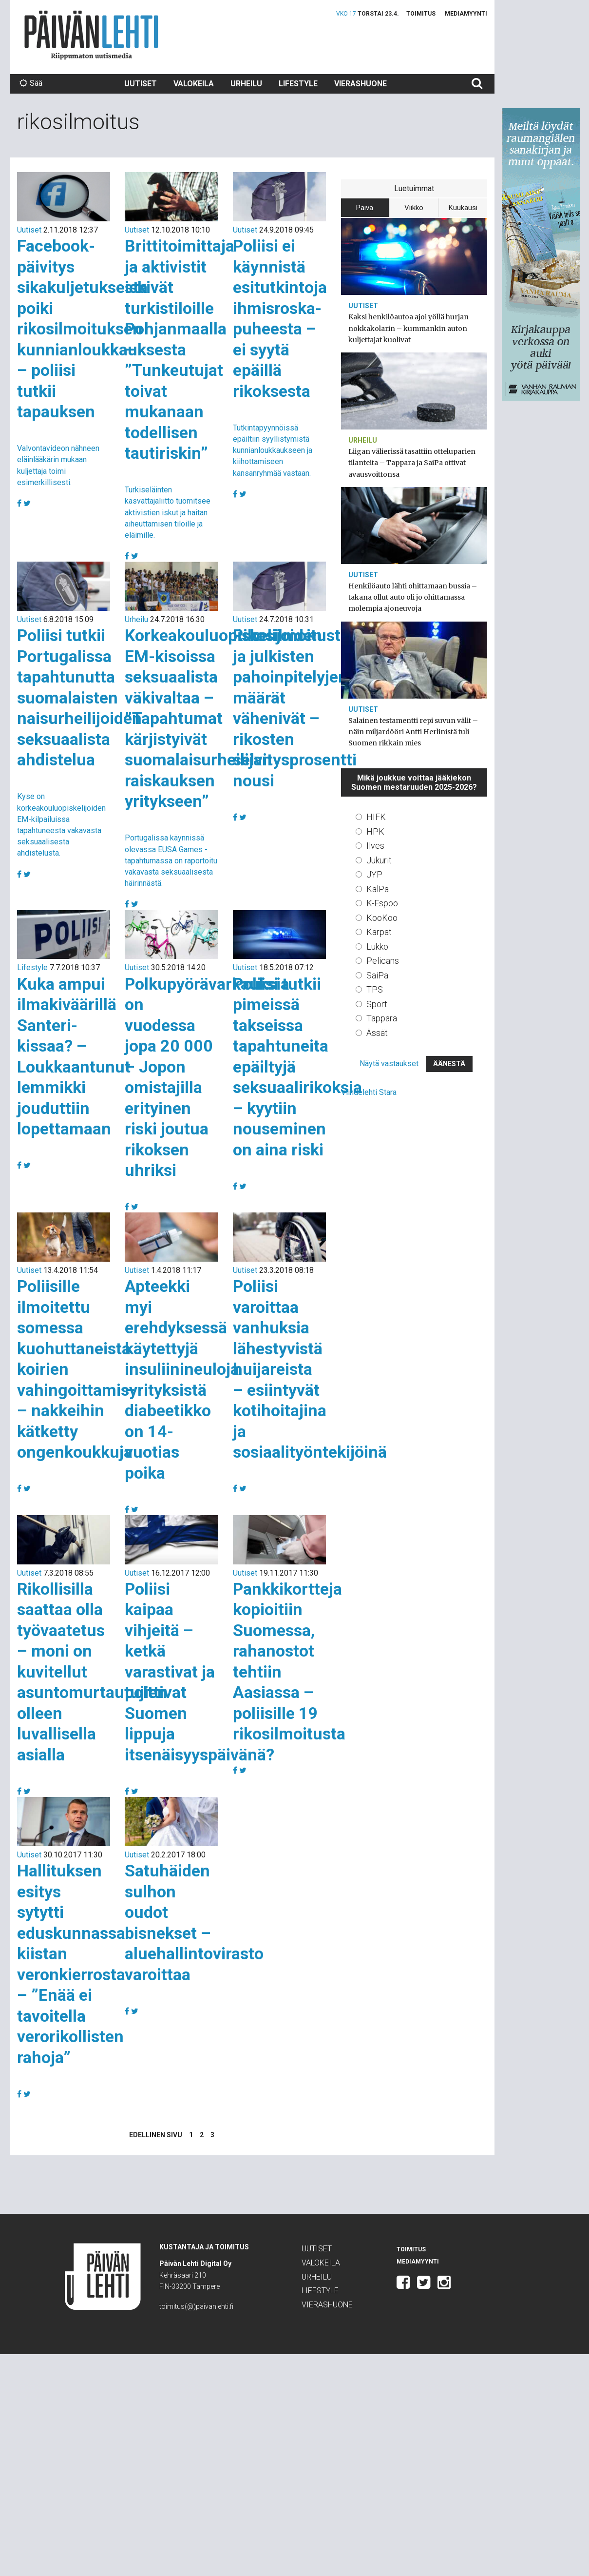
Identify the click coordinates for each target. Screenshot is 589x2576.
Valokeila (193, 83)
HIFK (376, 817)
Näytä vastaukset (389, 1063)
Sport (376, 1004)
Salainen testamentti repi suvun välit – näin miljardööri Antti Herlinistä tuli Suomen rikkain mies (413, 731)
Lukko (377, 946)
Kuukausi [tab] (463, 207)
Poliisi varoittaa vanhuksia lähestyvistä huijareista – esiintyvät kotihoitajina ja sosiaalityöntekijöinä (310, 1369)
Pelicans (382, 961)
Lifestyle (298, 83)
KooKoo (382, 918)
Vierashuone (360, 83)
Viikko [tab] (413, 207)
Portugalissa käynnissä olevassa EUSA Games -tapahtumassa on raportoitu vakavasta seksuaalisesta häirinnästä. (171, 860)
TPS (374, 989)
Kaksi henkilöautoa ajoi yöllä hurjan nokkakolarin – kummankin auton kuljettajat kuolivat (408, 328)
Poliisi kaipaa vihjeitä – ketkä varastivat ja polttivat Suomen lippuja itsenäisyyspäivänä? (199, 1671)
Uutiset (140, 83)
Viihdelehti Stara (369, 1092)
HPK (375, 831)
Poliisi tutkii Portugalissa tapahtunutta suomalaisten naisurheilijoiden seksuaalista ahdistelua (79, 697)
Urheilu (246, 83)
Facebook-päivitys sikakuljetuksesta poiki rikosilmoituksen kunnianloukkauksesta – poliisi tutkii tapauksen (101, 328)
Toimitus (421, 13)
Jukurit (379, 860)
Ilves (375, 845)
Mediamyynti (466, 13)
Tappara (381, 1018)
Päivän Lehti (91, 34)
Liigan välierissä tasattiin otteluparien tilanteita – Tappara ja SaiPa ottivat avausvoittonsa (411, 462)
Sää (30, 83)
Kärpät (379, 932)
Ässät (377, 1033)
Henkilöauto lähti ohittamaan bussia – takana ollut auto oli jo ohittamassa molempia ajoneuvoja (412, 597)
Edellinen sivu (155, 2135)
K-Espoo (382, 903)
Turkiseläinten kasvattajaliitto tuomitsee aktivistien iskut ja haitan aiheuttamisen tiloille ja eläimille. (167, 512)
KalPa (377, 889)
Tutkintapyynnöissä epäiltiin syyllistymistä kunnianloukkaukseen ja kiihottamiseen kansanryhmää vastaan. (272, 450)
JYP (374, 874)
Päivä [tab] (364, 207)
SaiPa (377, 975)
